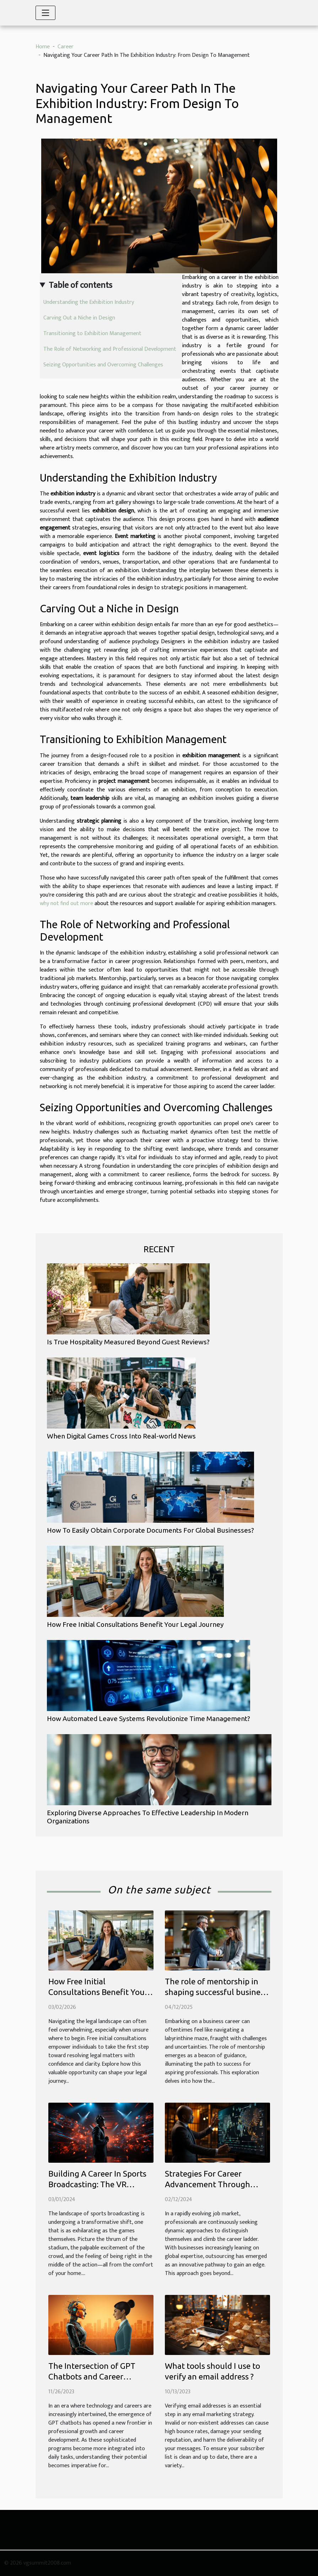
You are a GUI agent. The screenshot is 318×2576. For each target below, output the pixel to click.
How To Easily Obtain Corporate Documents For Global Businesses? (150, 1530)
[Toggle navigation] (45, 13)
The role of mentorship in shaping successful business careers (216, 1992)
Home (43, 47)
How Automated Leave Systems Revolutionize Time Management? (148, 1718)
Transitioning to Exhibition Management (92, 333)
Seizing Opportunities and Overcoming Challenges (103, 365)
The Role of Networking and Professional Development (109, 349)
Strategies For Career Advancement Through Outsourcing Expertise (207, 2184)
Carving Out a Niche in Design (79, 318)
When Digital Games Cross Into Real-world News (121, 1436)
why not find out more (66, 903)
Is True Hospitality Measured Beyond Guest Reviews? (128, 1342)
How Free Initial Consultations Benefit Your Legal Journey (135, 1624)
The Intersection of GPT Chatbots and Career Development (91, 2376)
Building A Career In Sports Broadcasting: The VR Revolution (97, 2184)
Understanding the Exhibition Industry (88, 302)
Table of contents (80, 285)
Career (66, 47)
